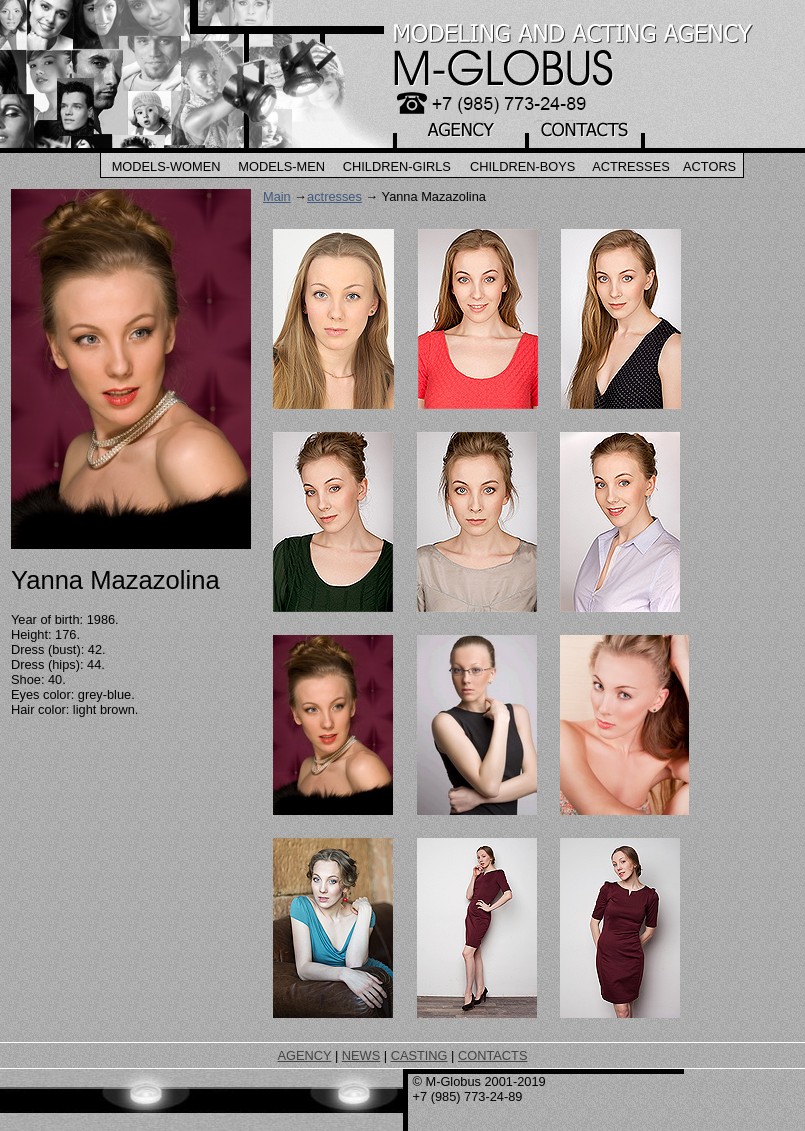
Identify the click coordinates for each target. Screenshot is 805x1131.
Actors (709, 166)
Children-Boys (522, 166)
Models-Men (281, 166)
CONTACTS (492, 1055)
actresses (334, 196)
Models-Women (166, 166)
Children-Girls (397, 166)
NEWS (361, 1055)
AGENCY (305, 1055)
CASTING (419, 1055)
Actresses (631, 166)
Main (277, 196)
